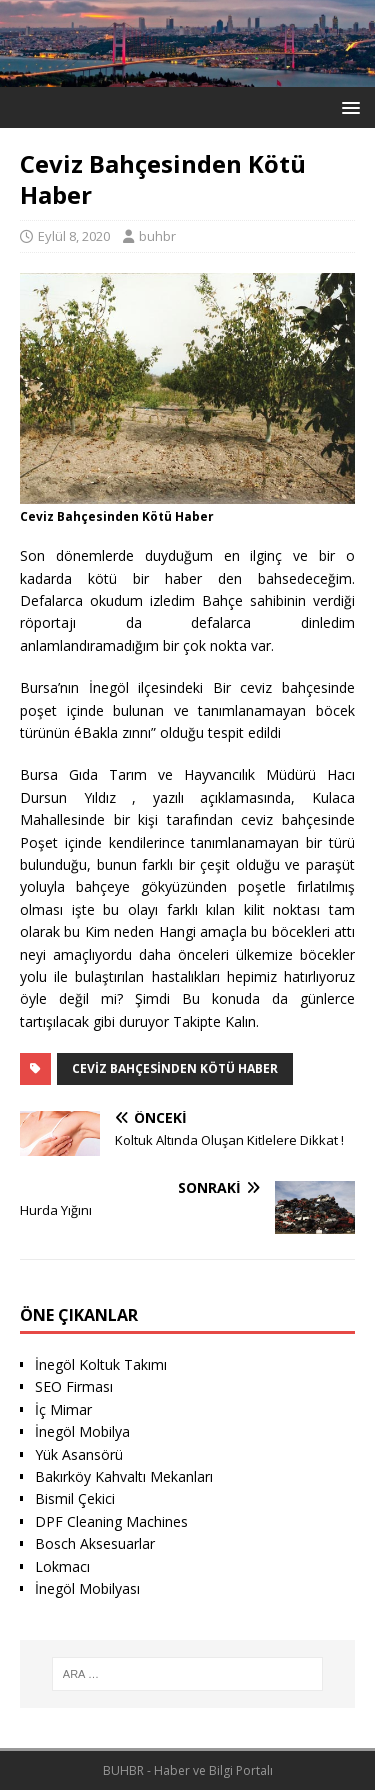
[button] (347, 106)
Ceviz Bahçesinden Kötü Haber (175, 1068)
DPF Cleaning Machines (111, 1521)
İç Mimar (63, 1409)
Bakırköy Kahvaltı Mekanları (124, 1476)
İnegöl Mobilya (82, 1431)
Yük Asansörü (79, 1454)
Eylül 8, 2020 (74, 236)
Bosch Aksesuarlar (95, 1543)
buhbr (157, 236)
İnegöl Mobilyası (87, 1588)
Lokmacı (62, 1566)
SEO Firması (74, 1386)
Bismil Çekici (75, 1498)
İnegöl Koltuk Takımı (101, 1364)
